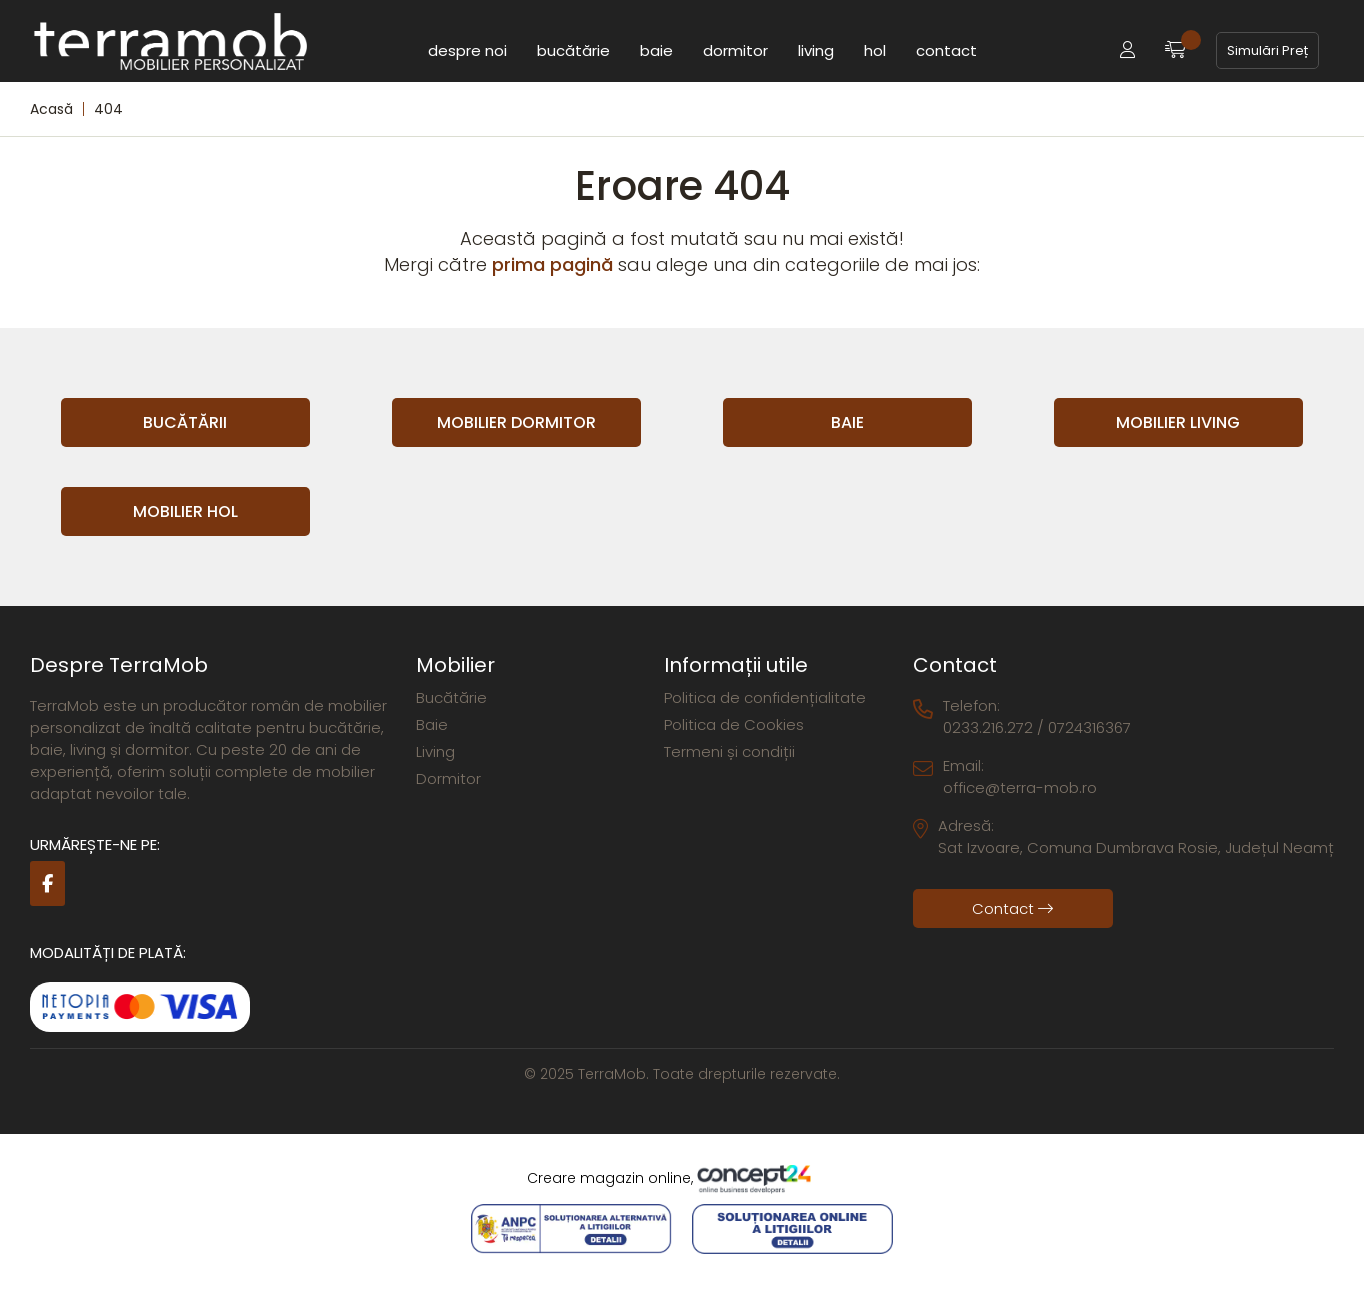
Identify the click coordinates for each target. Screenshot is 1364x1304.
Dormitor (735, 50)
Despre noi (467, 50)
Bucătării (185, 422)
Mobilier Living (1178, 422)
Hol (875, 50)
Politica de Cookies (734, 724)
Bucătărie (573, 50)
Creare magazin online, (682, 1179)
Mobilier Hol (185, 511)
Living (816, 50)
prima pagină (552, 264)
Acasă (51, 109)
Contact (946, 50)
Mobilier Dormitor (516, 422)
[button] (1127, 50)
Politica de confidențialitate (765, 697)
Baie (656, 50)
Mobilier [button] (455, 665)
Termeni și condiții (729, 751)
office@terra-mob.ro (1020, 787)
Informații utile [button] (736, 665)
